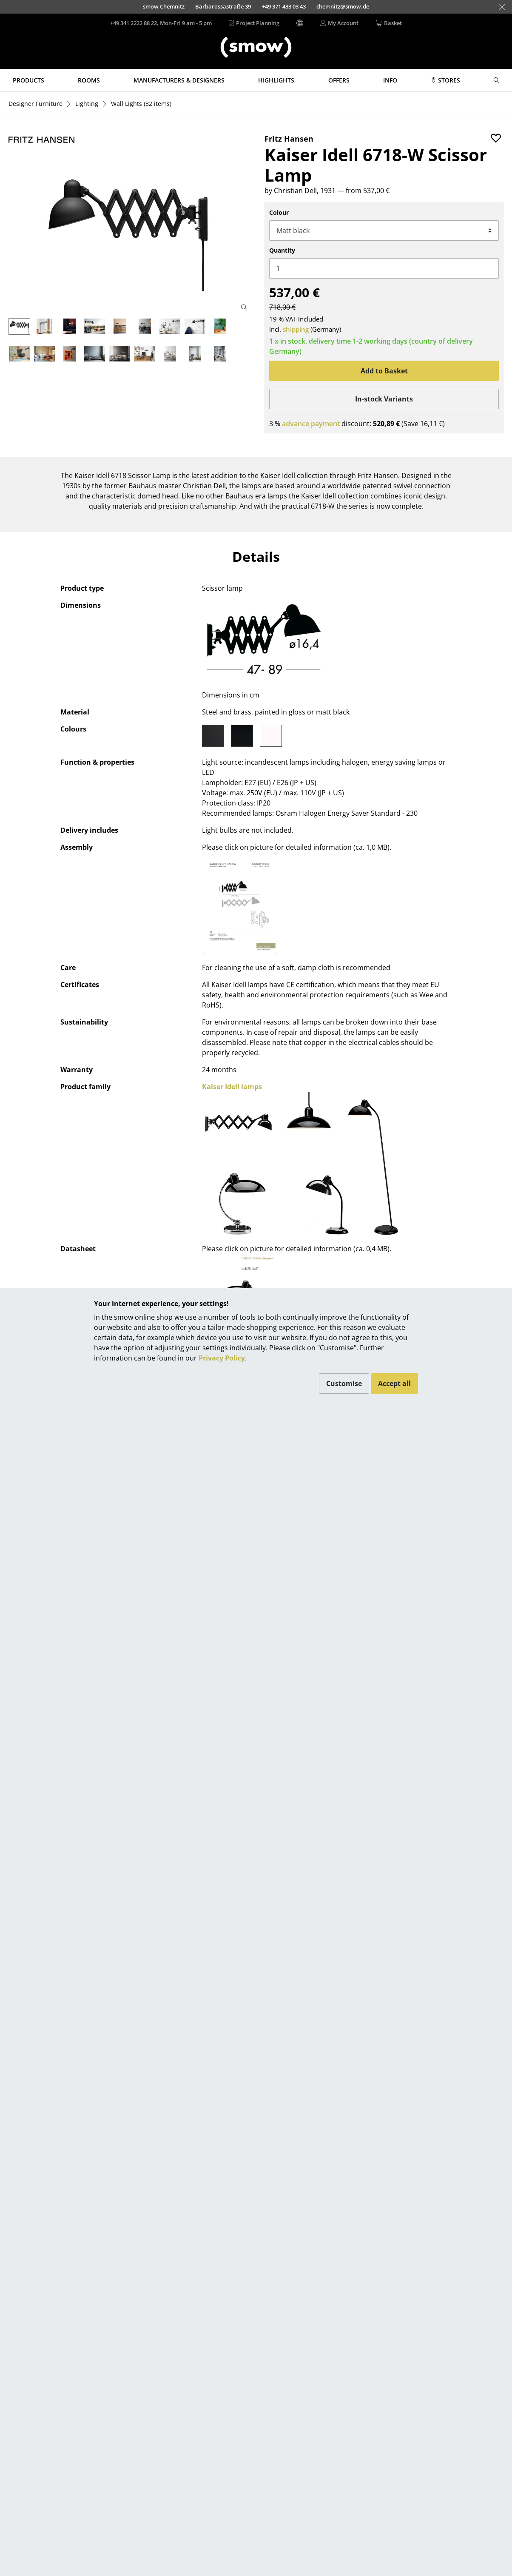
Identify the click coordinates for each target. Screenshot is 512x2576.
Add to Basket (384, 371)
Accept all (394, 1383)
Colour (279, 212)
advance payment (311, 423)
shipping (296, 329)
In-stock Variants (384, 399)
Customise (344, 1383)
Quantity (282, 250)
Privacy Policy (222, 1358)
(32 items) (141, 104)
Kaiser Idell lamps (232, 1086)
